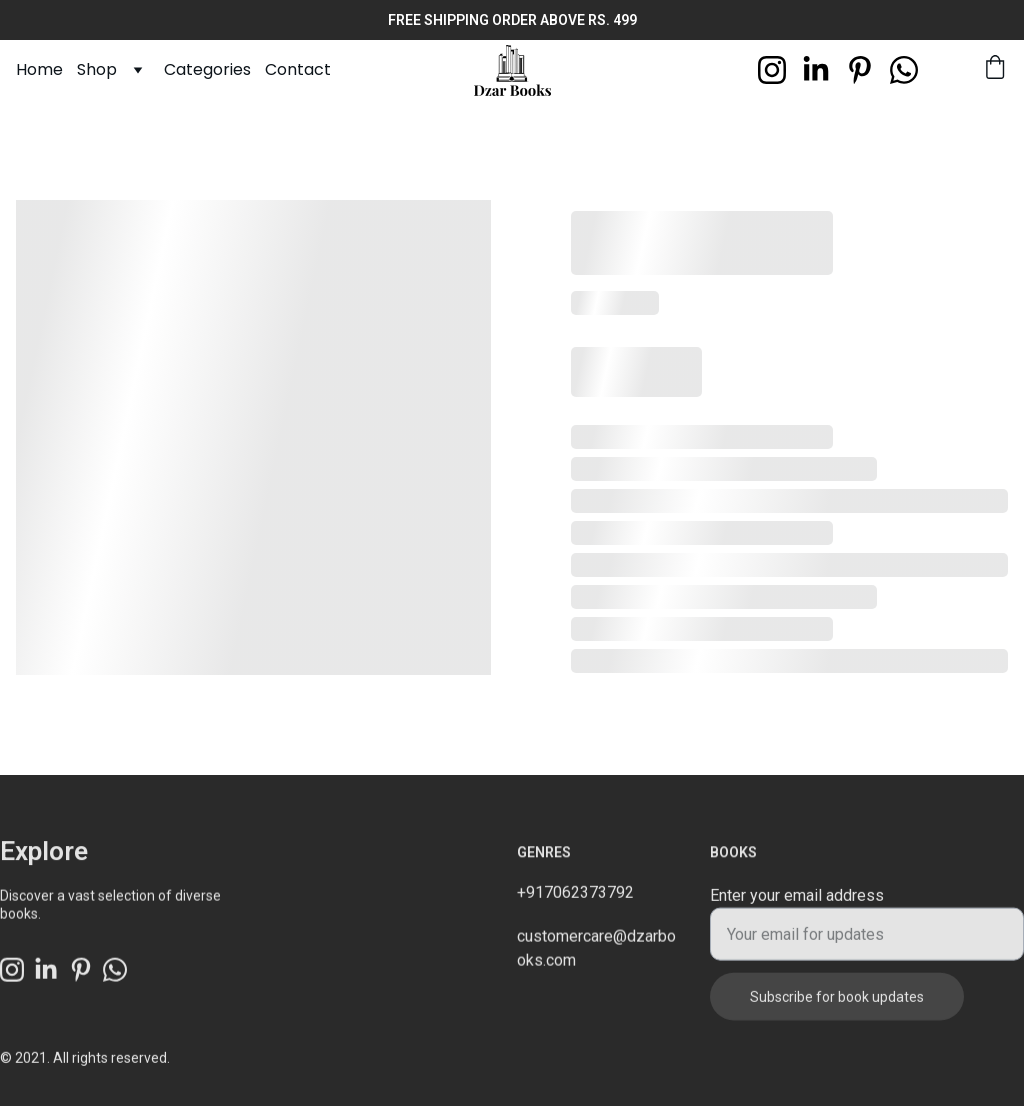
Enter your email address (797, 904)
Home (39, 69)
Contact (298, 69)
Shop (97, 69)
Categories (207, 69)
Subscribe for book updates (837, 1006)
